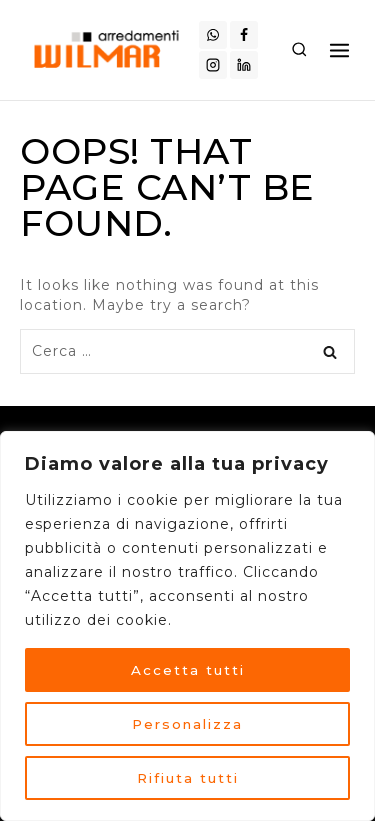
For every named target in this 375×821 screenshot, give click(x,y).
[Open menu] (339, 49)
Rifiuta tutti (188, 778)
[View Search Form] (299, 50)
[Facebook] (244, 35)
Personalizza (187, 724)
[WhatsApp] (213, 35)
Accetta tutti (188, 670)
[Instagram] (213, 65)
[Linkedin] (244, 65)
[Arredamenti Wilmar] (109, 49)
